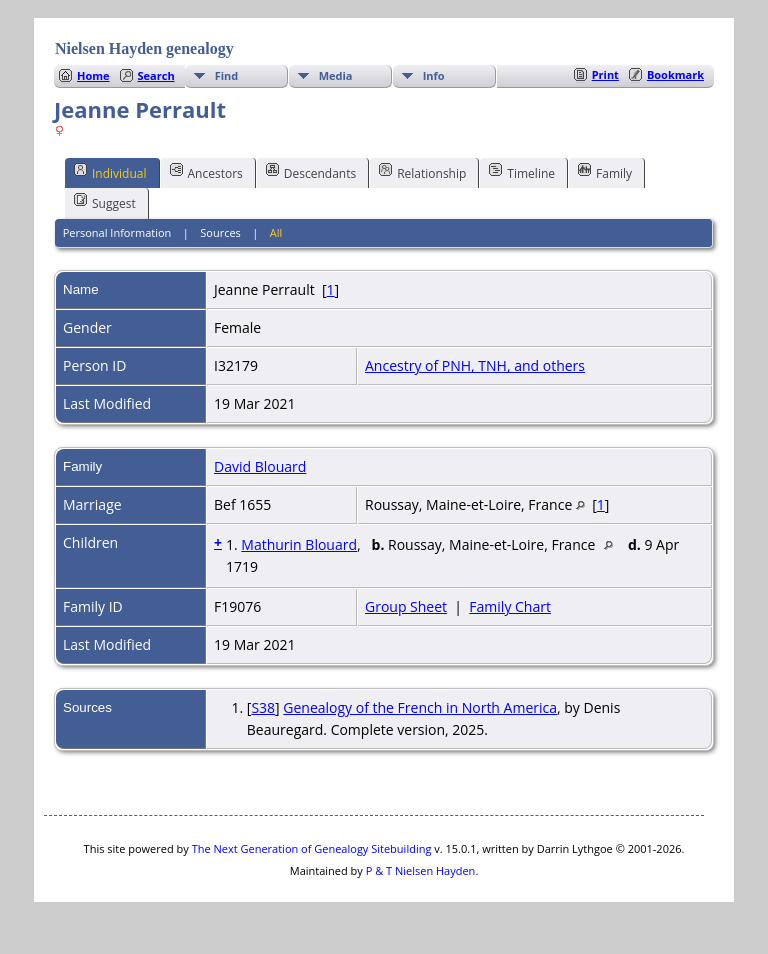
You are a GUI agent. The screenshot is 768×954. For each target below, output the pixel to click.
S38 (263, 707)
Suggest (105, 202)
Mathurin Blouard (299, 544)
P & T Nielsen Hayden (421, 870)
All (276, 232)
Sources (220, 232)
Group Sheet (406, 606)
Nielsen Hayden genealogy (144, 48)
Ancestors (206, 172)
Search (156, 75)
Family (605, 172)
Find (227, 75)
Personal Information (117, 232)
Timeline (522, 172)
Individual (110, 172)
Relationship (422, 172)
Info (434, 75)
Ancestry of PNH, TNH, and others (475, 365)
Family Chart (510, 606)
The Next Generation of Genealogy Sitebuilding (312, 848)
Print (605, 74)
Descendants (311, 172)
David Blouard (260, 466)
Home (93, 75)
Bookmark (675, 74)
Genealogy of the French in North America (420, 707)
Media (336, 75)
